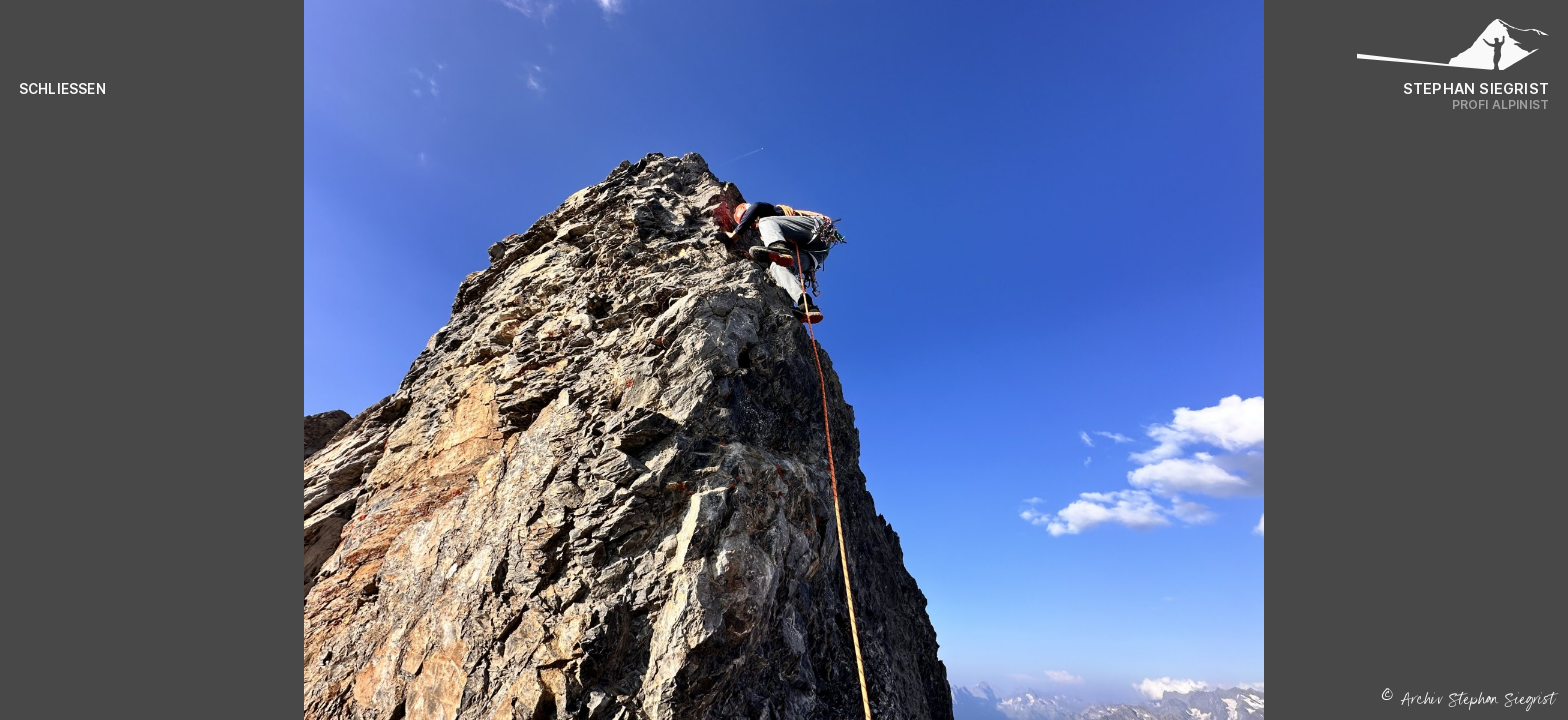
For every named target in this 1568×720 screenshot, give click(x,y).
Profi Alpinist (1501, 104)
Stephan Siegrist (1476, 88)
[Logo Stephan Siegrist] (1453, 50)
